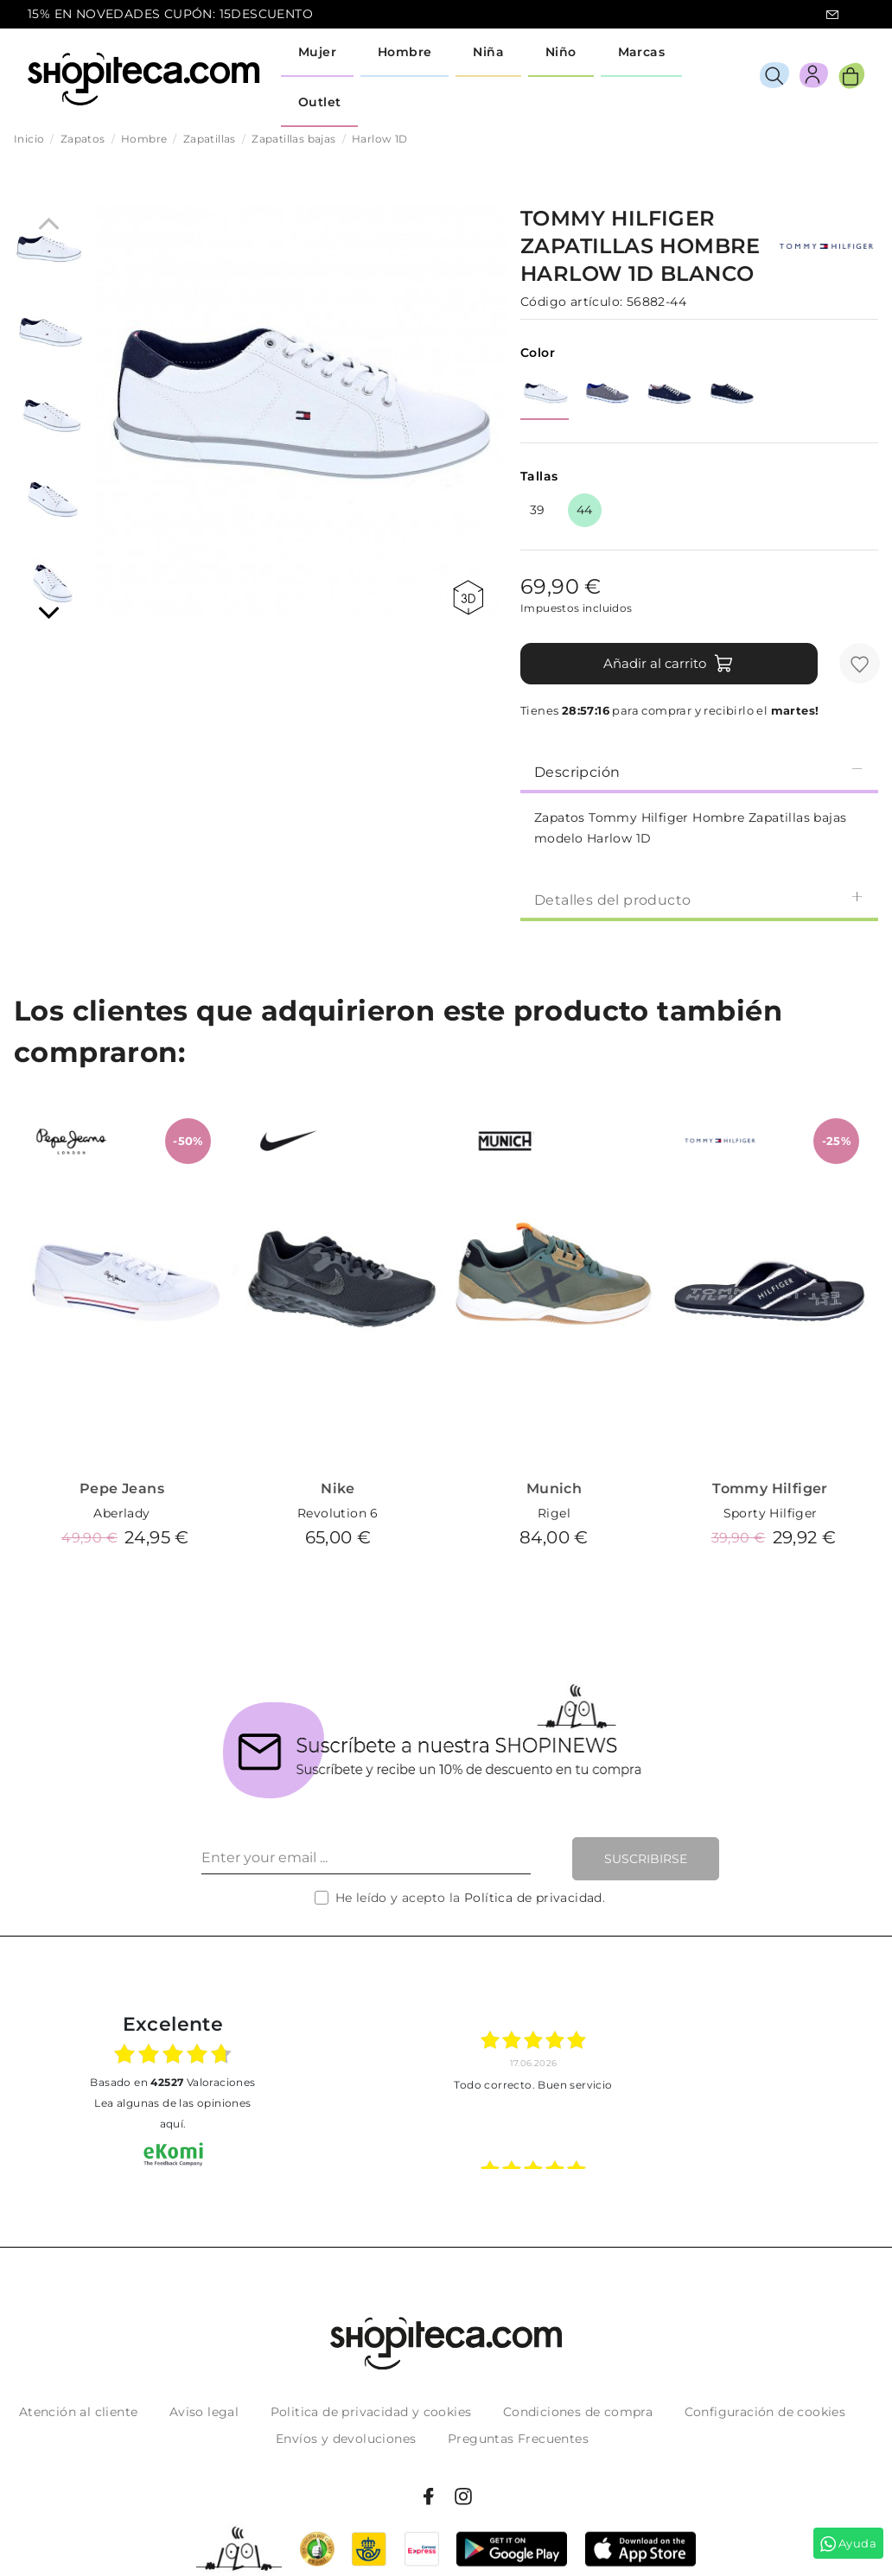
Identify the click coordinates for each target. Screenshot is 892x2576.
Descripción (699, 771)
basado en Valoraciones (172, 2082)
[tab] (699, 770)
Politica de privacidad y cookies (371, 2412)
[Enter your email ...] (366, 1858)
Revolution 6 (338, 1513)
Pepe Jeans (122, 1488)
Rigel (554, 1513)
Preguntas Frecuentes (518, 2438)
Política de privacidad (533, 1897)
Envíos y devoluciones (346, 2438)
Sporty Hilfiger (770, 1513)
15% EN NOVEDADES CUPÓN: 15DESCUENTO (170, 14)
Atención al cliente (78, 2412)
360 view (468, 597)
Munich (554, 1488)
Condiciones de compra (578, 2412)
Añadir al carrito (668, 663)
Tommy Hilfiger (770, 1488)
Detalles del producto (699, 899)
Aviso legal (204, 2412)
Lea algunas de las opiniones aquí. (172, 2113)
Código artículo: (571, 301)
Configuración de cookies (765, 2412)
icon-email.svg (832, 15)
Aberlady (121, 1513)
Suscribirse (645, 1859)
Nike (338, 1488)
